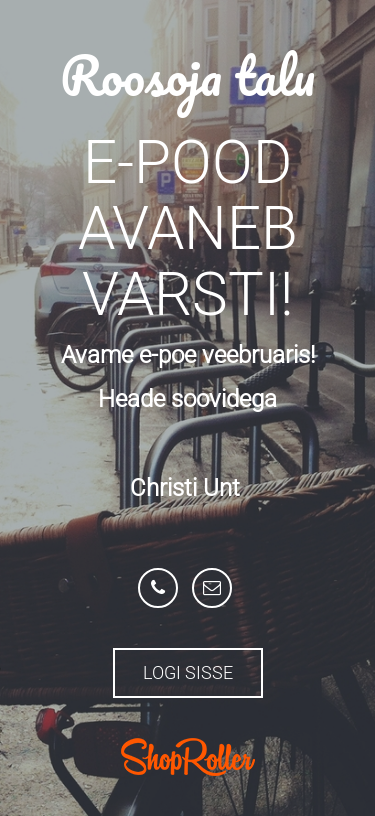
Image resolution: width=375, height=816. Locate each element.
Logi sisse (188, 672)
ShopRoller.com (188, 757)
